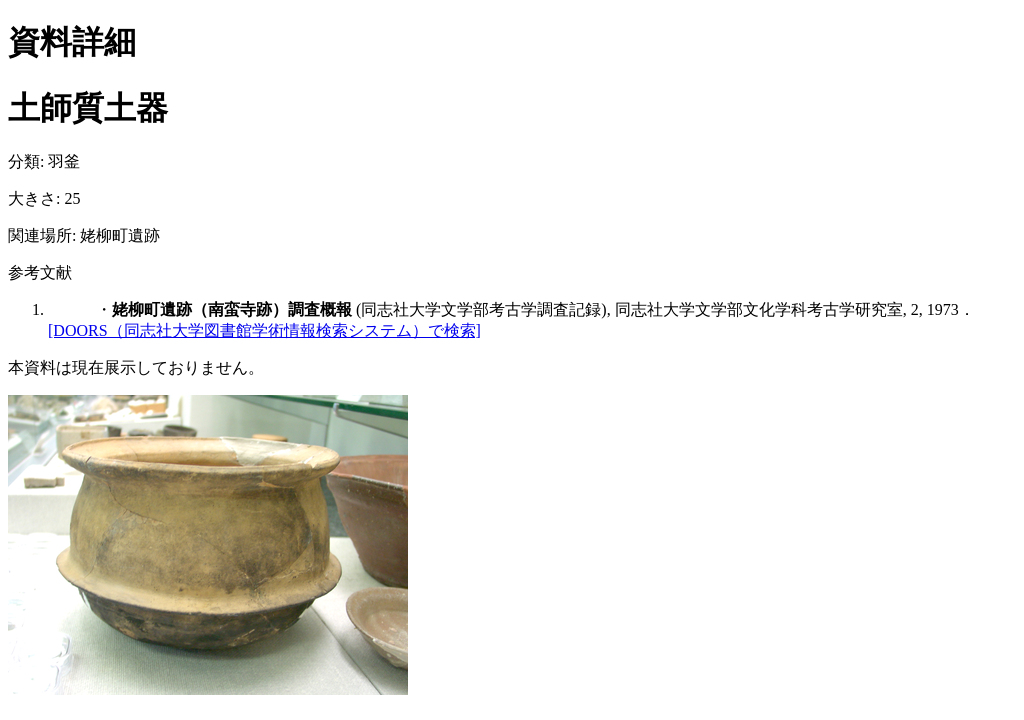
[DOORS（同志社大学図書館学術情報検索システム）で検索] (264, 330)
